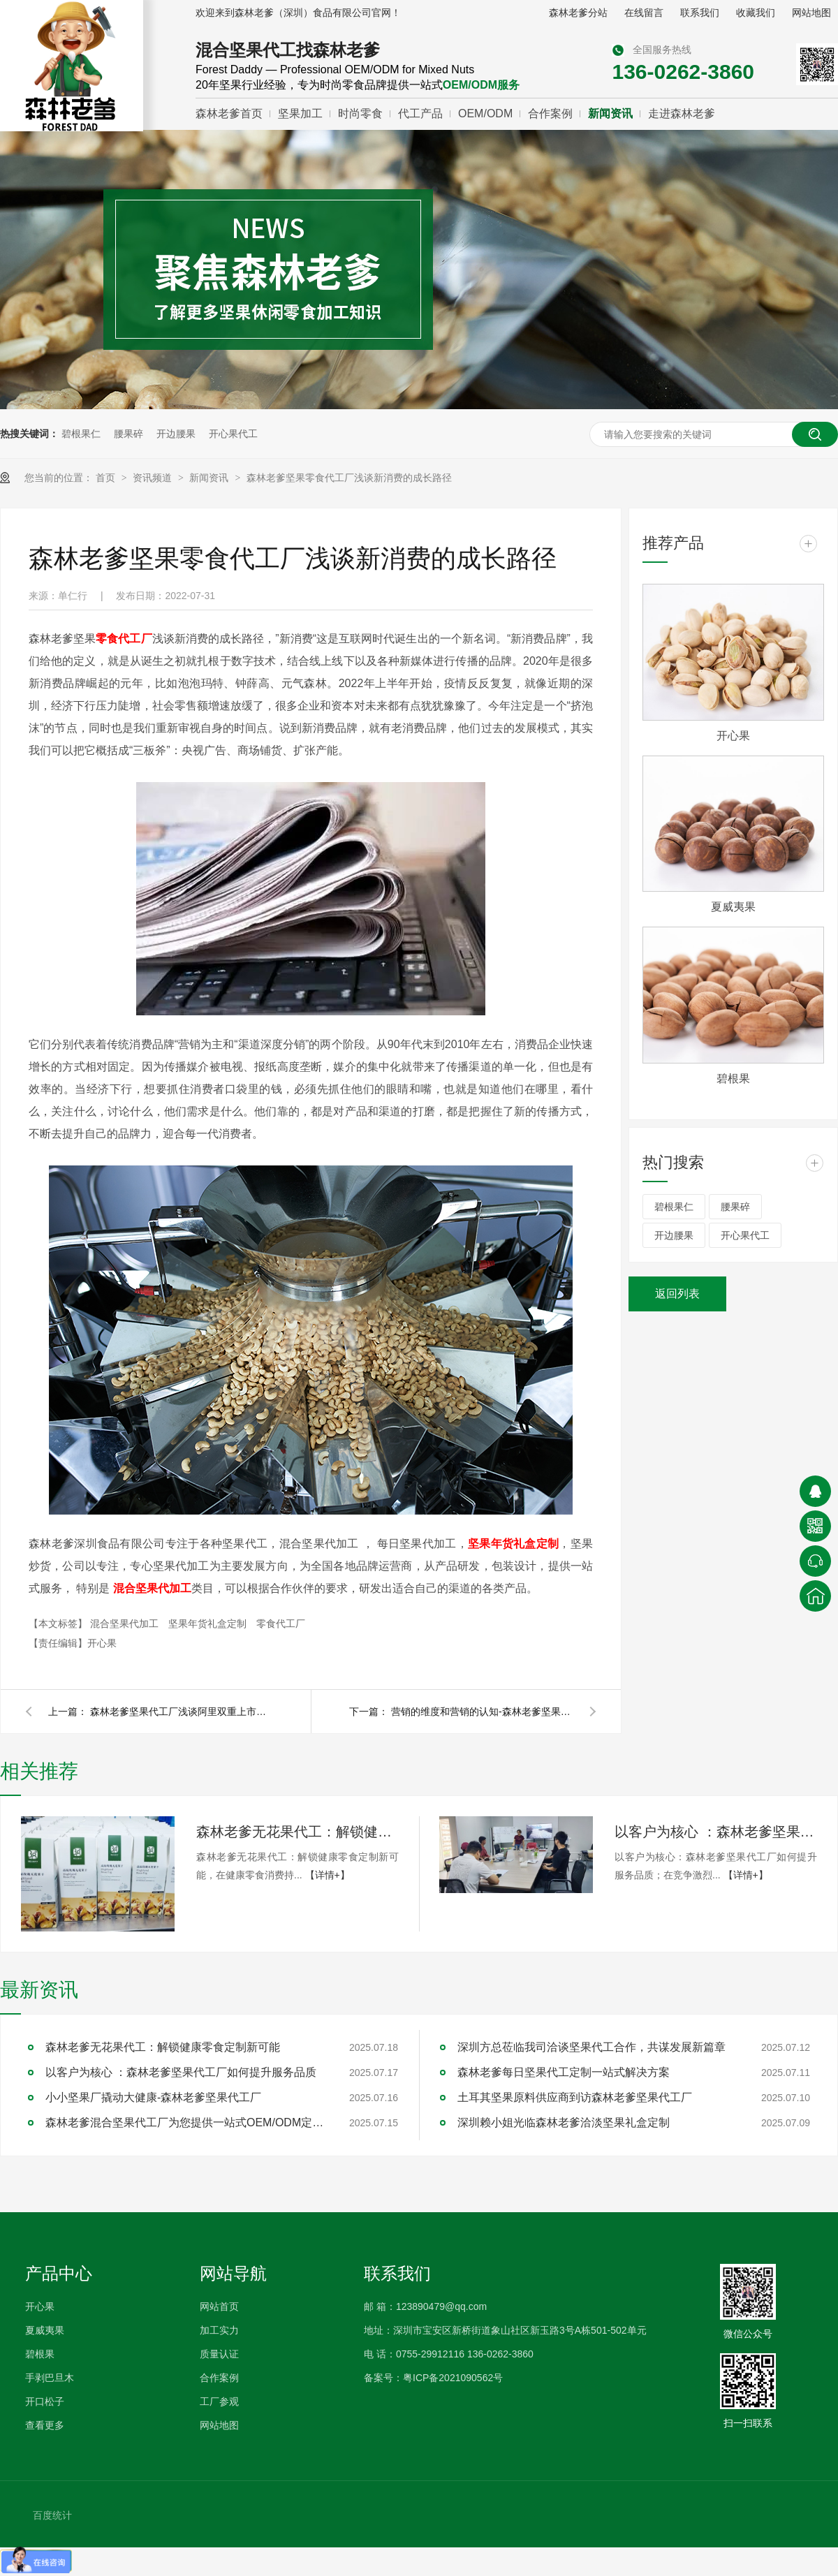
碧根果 (733, 1078)
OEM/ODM (485, 113)
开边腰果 (176, 433)
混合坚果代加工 (125, 1623)
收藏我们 (755, 12)
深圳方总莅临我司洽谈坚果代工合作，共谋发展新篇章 (591, 2047)
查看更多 (44, 2425)
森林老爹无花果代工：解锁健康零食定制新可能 (297, 1831)
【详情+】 (327, 1875)
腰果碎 (128, 433)
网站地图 (811, 12)
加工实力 (219, 2330)
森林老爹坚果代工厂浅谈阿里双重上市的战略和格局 (181, 1711)
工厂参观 (219, 2401)
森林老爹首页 (229, 113)
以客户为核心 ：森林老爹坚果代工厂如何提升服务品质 (716, 1831)
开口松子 (44, 2401)
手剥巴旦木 (49, 2377)
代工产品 (420, 113)
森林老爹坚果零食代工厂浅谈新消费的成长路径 (349, 477)
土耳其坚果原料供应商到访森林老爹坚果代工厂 (574, 2097)
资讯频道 (154, 477)
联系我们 (699, 12)
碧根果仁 (81, 433)
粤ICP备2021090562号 (453, 2377)
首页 (107, 477)
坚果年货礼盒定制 (208, 1623)
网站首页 (219, 2306)
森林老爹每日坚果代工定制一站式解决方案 (563, 2072)
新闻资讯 (610, 113)
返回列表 (677, 1294)
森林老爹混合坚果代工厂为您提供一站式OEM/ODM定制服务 (185, 2122)
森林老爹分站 (578, 12)
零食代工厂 (280, 1623)
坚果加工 (300, 113)
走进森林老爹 (681, 113)
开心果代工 (233, 433)
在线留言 (643, 12)
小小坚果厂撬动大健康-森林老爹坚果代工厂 (153, 2097)
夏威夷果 (733, 907)
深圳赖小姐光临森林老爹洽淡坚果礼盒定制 (563, 2122)
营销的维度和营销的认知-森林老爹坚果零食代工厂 (482, 1711)
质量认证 (219, 2354)
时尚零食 (360, 113)
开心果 (733, 736)
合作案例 (550, 113)
